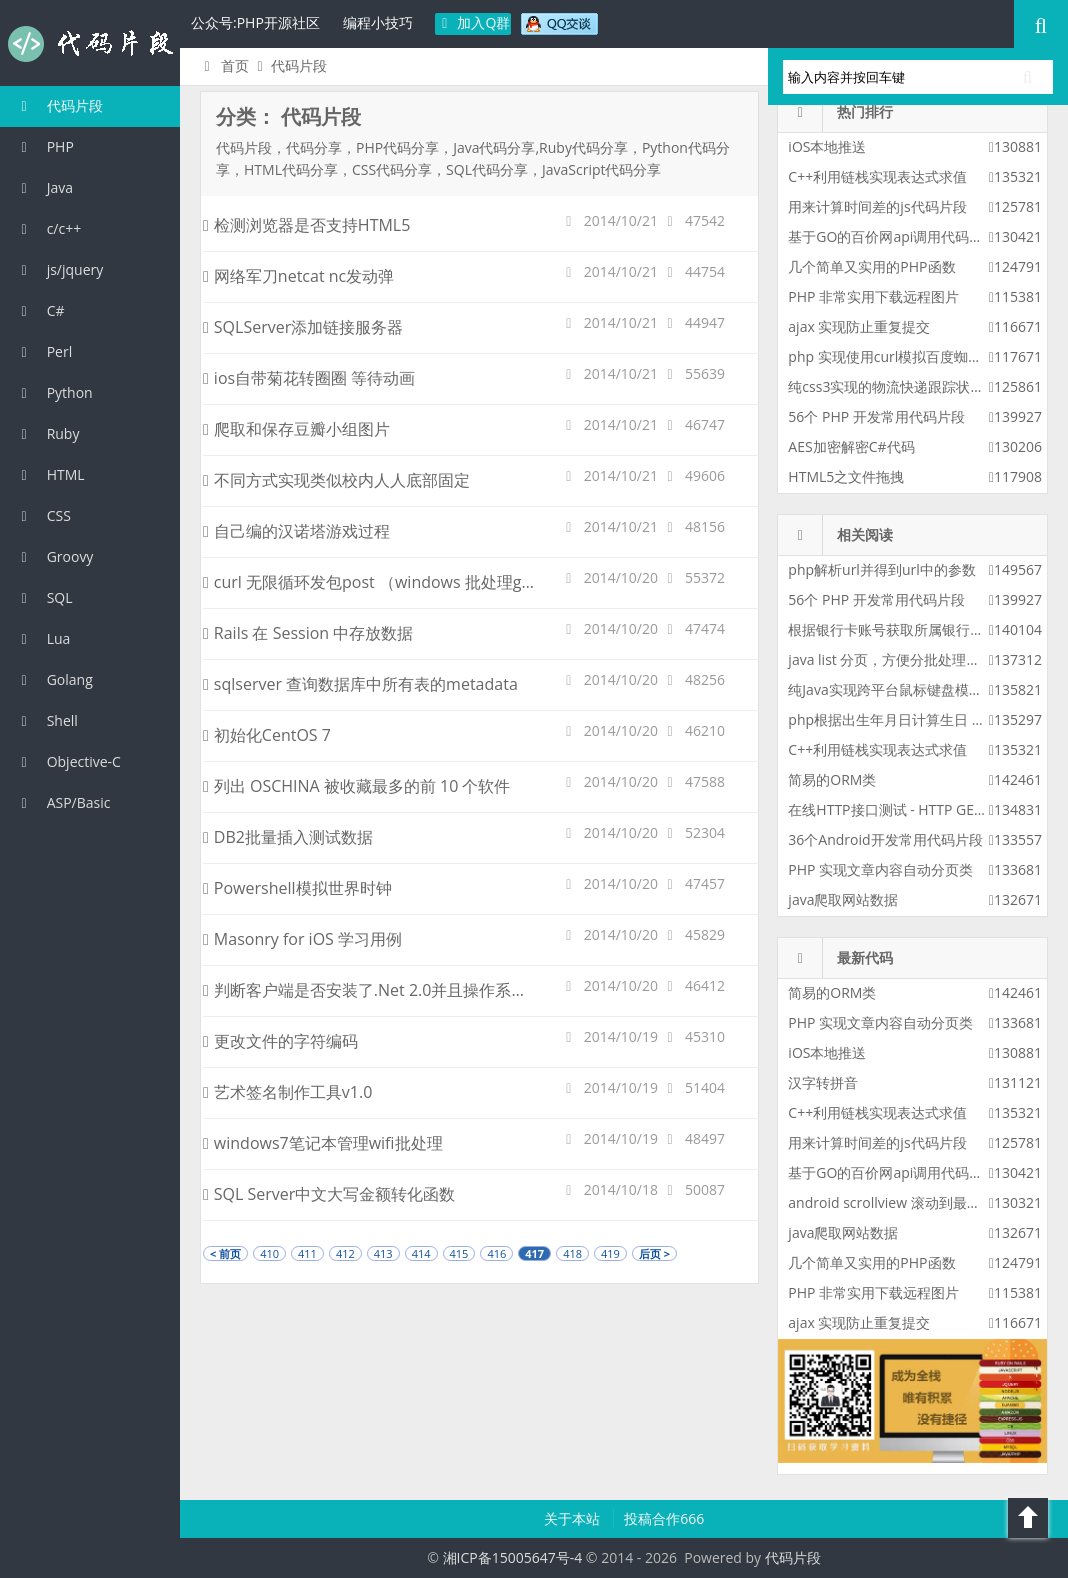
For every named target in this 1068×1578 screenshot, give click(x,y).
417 (534, 1253)
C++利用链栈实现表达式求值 (877, 176)
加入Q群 (473, 22)
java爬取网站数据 (843, 899)
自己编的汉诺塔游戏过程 (296, 531)
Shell (46, 720)
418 (572, 1253)
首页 (223, 65)
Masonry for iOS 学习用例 (302, 939)
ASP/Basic (62, 802)
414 (421, 1253)
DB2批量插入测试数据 (288, 837)
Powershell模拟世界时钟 (297, 888)
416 (496, 1253)
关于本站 (574, 1518)
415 (459, 1253)
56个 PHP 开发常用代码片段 (876, 416)
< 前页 (225, 1253)
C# (40, 310)
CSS (43, 515)
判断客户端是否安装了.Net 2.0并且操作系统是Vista (391, 990)
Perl (43, 351)
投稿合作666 (664, 1518)
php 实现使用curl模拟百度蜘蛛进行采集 (913, 356)
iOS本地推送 (827, 146)
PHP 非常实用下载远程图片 (873, 296)
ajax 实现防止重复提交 (859, 326)
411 (307, 1253)
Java (44, 187)
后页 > (654, 1253)
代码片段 (90, 44)
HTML (50, 474)
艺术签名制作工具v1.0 (287, 1092)
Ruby (47, 433)
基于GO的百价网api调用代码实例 (892, 236)
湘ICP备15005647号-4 (513, 1557)
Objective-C (68, 761)
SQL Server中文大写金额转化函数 (329, 1194)
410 (269, 1253)
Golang (54, 679)
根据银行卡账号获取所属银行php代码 (906, 629)
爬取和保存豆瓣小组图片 (296, 429)
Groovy (54, 556)
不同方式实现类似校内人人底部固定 (336, 480)
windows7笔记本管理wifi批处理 (323, 1143)
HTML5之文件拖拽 (846, 476)
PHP (44, 146)
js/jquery (59, 269)
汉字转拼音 (823, 1082)
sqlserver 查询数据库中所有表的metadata (360, 684)
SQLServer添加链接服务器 (303, 327)
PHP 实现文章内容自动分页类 (880, 869)
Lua (42, 638)
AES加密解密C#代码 (851, 446)
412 (345, 1253)
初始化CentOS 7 (267, 735)
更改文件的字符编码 (280, 1041)
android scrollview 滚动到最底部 (891, 1202)
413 (383, 1253)
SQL (44, 597)
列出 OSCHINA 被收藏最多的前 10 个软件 (357, 786)
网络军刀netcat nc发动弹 (298, 276)
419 (610, 1253)
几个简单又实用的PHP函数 (871, 266)
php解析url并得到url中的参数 (881, 569)
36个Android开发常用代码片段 (885, 839)
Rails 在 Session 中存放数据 (308, 633)
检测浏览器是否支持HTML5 (306, 225)
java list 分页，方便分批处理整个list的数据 (921, 659)
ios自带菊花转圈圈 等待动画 (309, 378)
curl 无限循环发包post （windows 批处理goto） (382, 582)
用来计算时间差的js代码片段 (877, 206)
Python (54, 392)
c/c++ (48, 228)
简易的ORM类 (832, 779)
